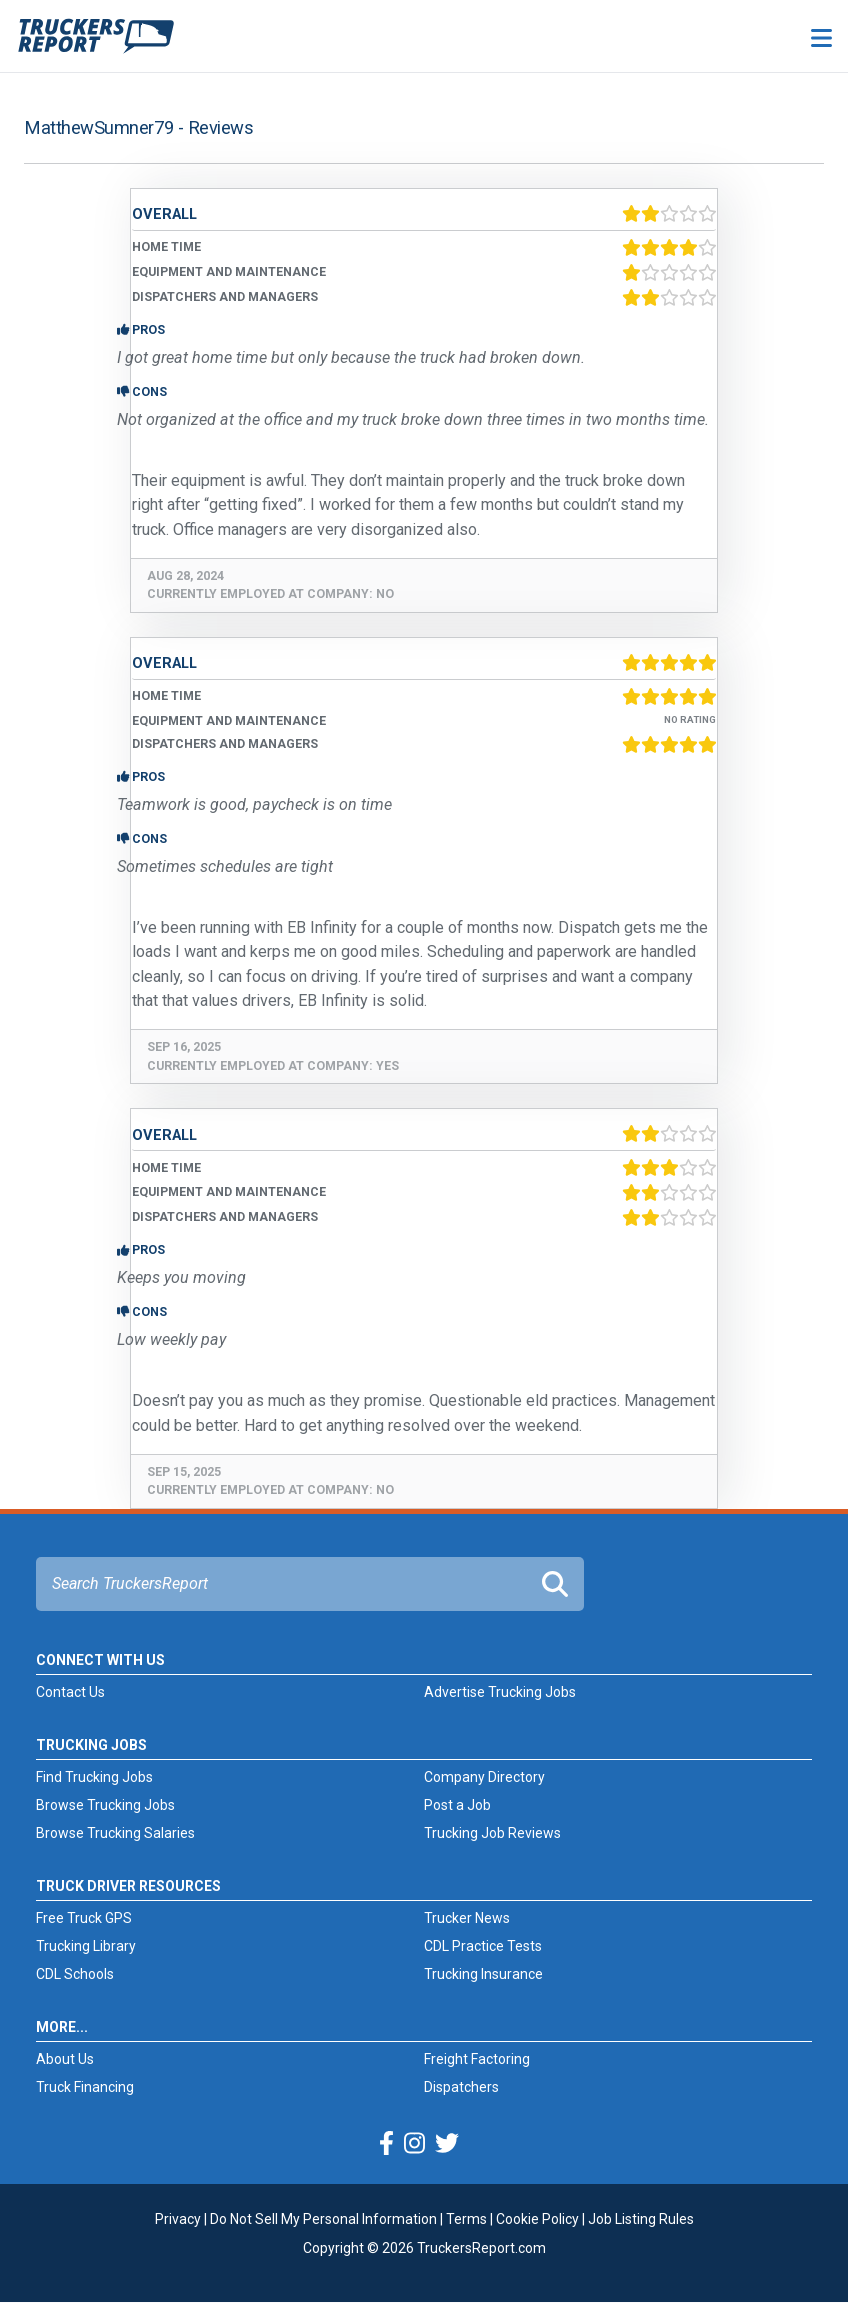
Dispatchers (461, 2087)
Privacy (178, 2219)
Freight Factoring (477, 2059)
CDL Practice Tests (483, 1946)
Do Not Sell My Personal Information (323, 2219)
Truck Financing (85, 2087)
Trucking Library (86, 1946)
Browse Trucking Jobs (105, 1805)
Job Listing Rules (641, 2219)
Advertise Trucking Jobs (500, 1692)
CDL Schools (75, 1974)
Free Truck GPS (84, 1918)
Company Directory (484, 1777)
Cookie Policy (537, 2219)
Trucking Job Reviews (492, 1833)
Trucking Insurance (483, 1974)
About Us (65, 2059)
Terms (466, 2219)
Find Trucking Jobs (94, 1777)
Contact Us (70, 1692)
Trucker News (467, 1918)
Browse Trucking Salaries (115, 1833)
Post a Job (457, 1805)
